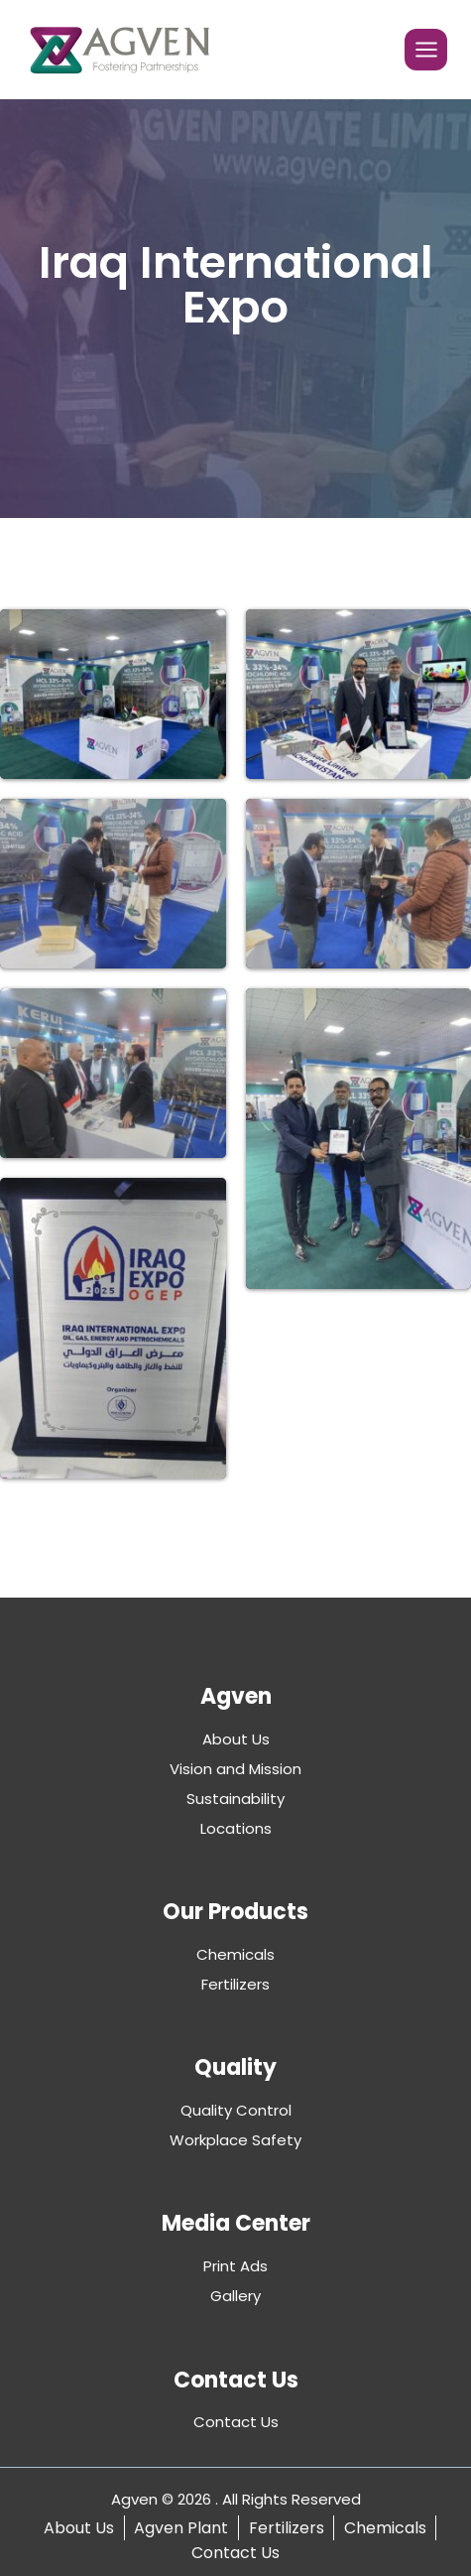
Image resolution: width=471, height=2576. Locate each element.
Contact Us (236, 2421)
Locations (236, 1828)
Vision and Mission (235, 1768)
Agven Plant (181, 2527)
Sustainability (235, 1798)
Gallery (235, 2295)
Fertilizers (235, 1984)
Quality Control (236, 2110)
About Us (236, 1739)
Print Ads (235, 2265)
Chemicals (235, 1954)
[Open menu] (426, 50)
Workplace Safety (235, 2139)
